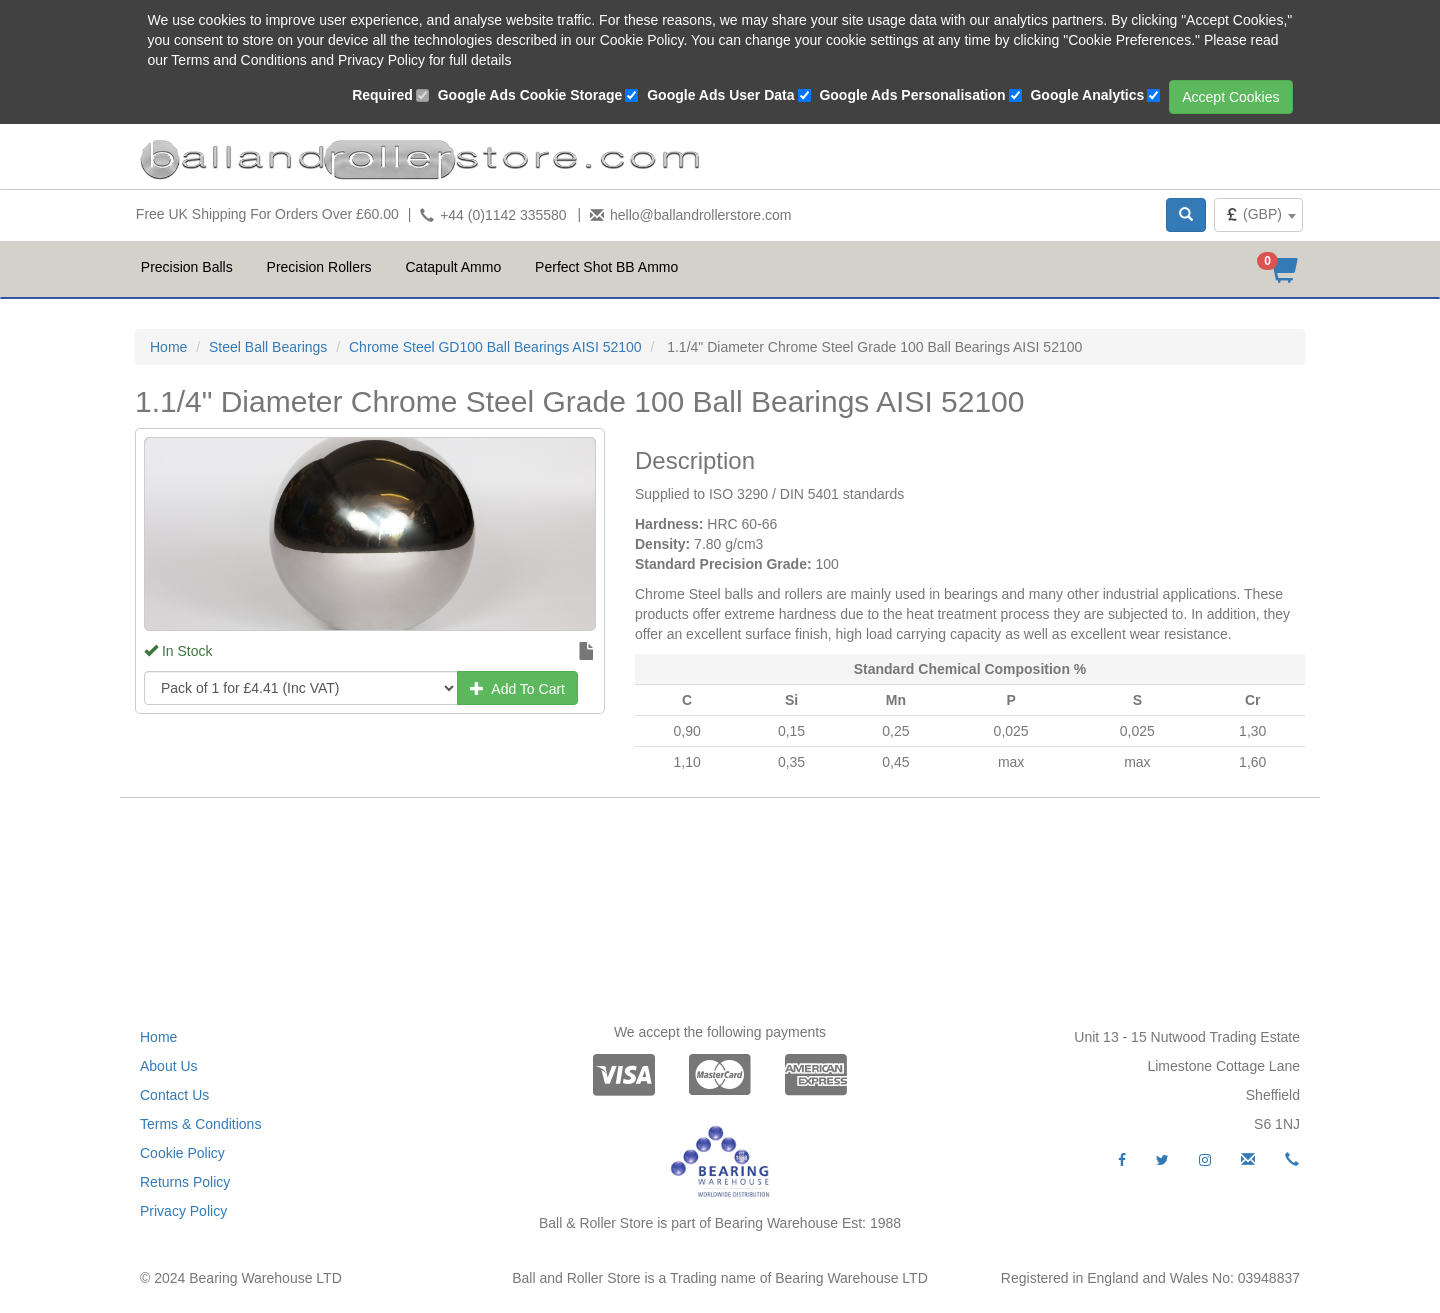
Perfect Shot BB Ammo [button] (606, 267)
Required (382, 95)
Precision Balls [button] (187, 267)
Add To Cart (517, 689)
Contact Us (174, 1095)
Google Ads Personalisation (912, 95)
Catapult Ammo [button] (453, 267)
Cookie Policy (182, 1153)
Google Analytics (1087, 95)
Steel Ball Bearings (268, 347)
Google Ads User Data (720, 95)
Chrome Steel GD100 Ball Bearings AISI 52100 (495, 347)
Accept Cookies (1230, 97)
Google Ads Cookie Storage (530, 95)
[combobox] (1258, 215)
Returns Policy (185, 1182)
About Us (169, 1066)
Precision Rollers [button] (319, 267)
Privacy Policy (183, 1211)
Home (168, 347)
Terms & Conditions (200, 1124)
